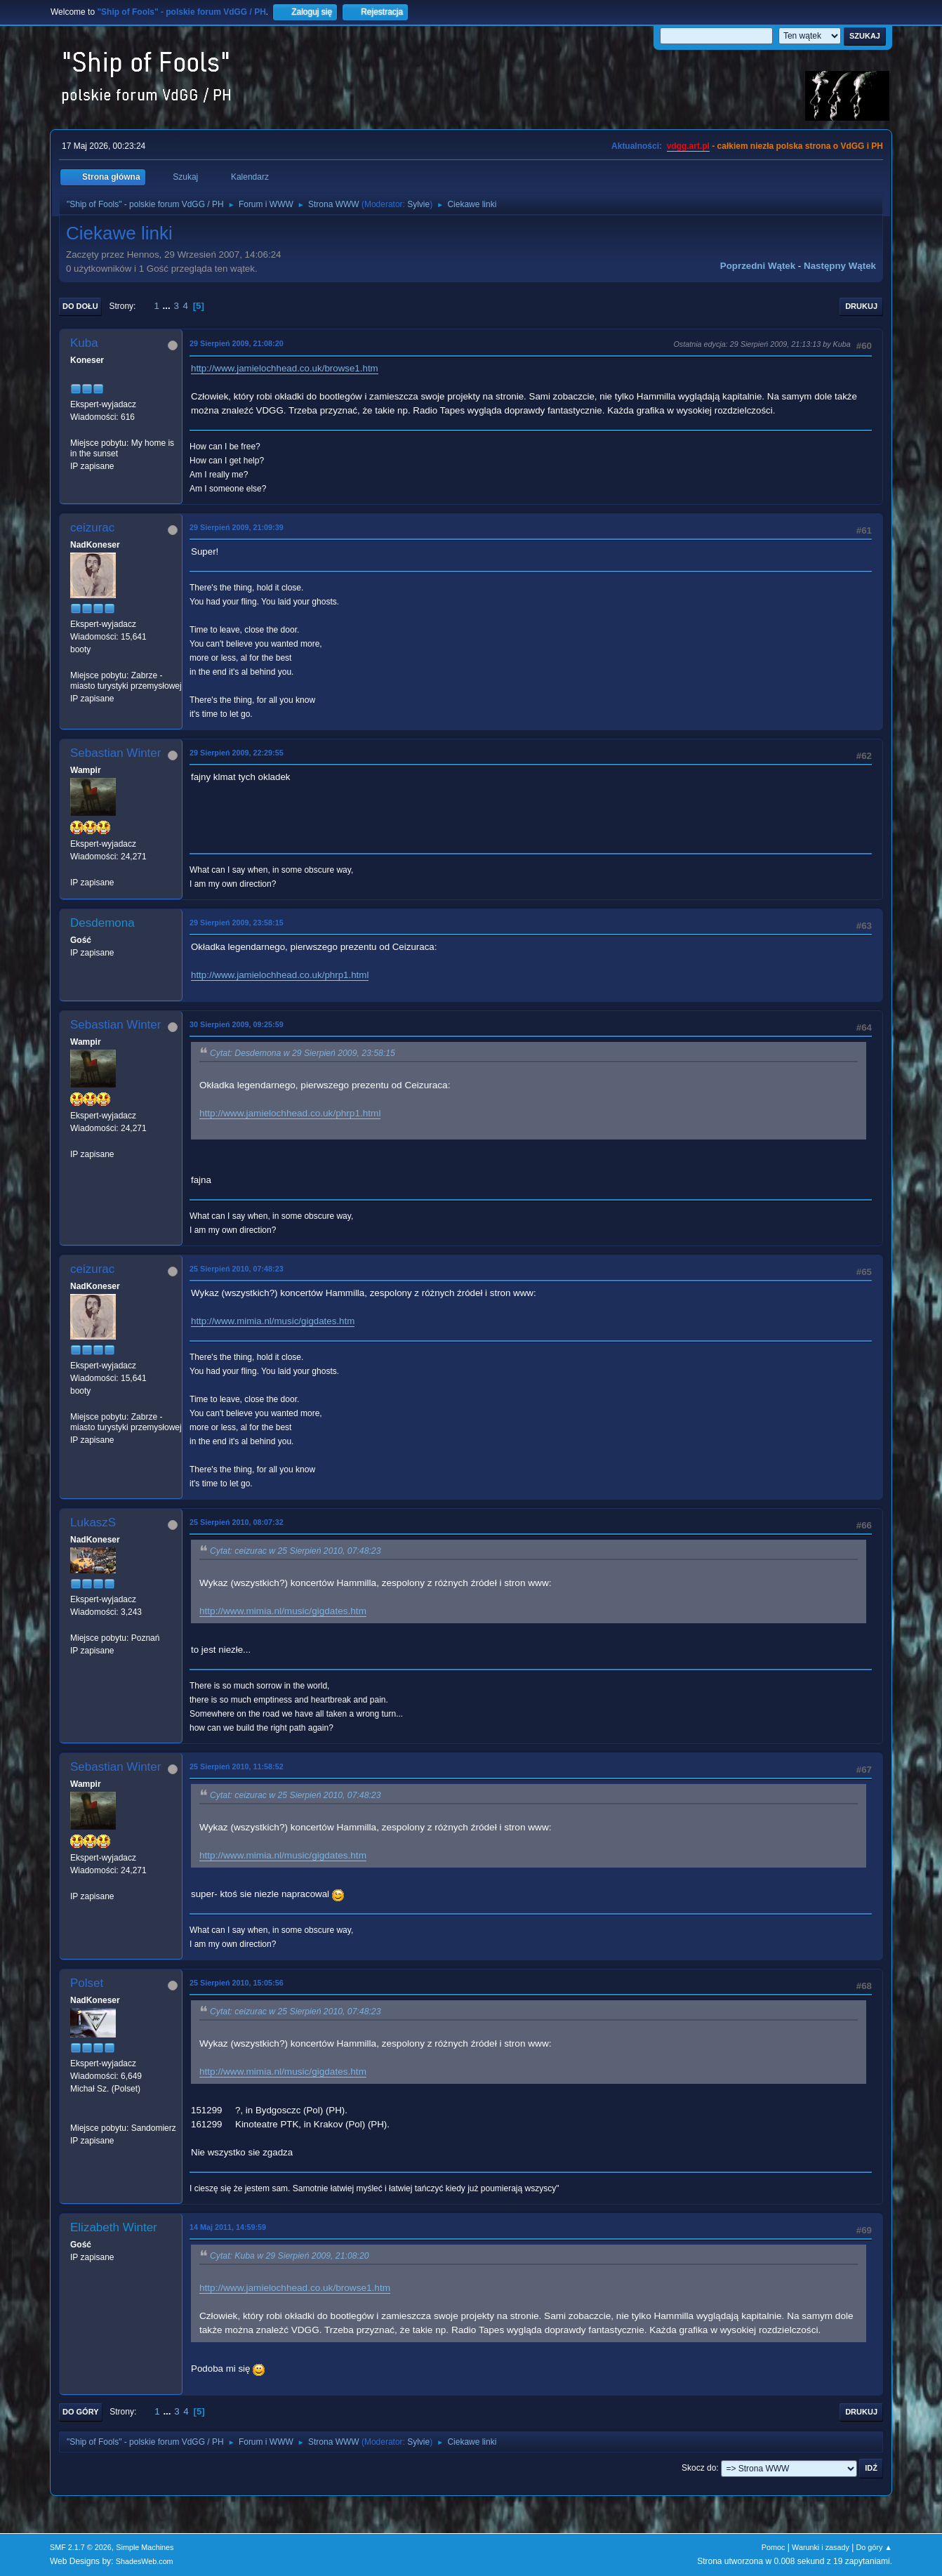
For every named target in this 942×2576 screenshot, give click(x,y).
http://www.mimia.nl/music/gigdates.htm (272, 1321)
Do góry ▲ (874, 2547)
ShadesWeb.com (144, 2561)
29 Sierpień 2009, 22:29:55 (237, 752)
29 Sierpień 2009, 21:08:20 (237, 343)
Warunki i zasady (820, 2547)
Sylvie (418, 204)
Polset (86, 1983)
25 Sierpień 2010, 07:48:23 (237, 1268)
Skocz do (699, 2468)
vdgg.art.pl (688, 146)
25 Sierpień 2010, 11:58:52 (237, 1766)
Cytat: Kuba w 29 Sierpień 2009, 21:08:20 (289, 2256)
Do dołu (80, 306)
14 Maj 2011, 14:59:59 (228, 2227)
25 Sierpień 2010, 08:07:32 (237, 1522)
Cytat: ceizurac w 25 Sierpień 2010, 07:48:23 (295, 1551)
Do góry (80, 2411)
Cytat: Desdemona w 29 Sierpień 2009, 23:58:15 (302, 1053)
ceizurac (92, 527)
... (168, 305)
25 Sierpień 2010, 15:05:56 (237, 1983)
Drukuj (861, 306)
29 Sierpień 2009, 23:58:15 (237, 922)
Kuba (84, 343)
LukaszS (93, 1522)
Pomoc (773, 2547)
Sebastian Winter (115, 753)
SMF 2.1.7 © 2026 (81, 2547)
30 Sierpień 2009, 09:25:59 (237, 1024)
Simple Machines (144, 2547)
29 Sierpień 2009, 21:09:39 (237, 527)
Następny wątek (840, 265)
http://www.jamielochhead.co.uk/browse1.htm (284, 368)
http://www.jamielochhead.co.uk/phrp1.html (280, 975)
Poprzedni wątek (757, 265)
